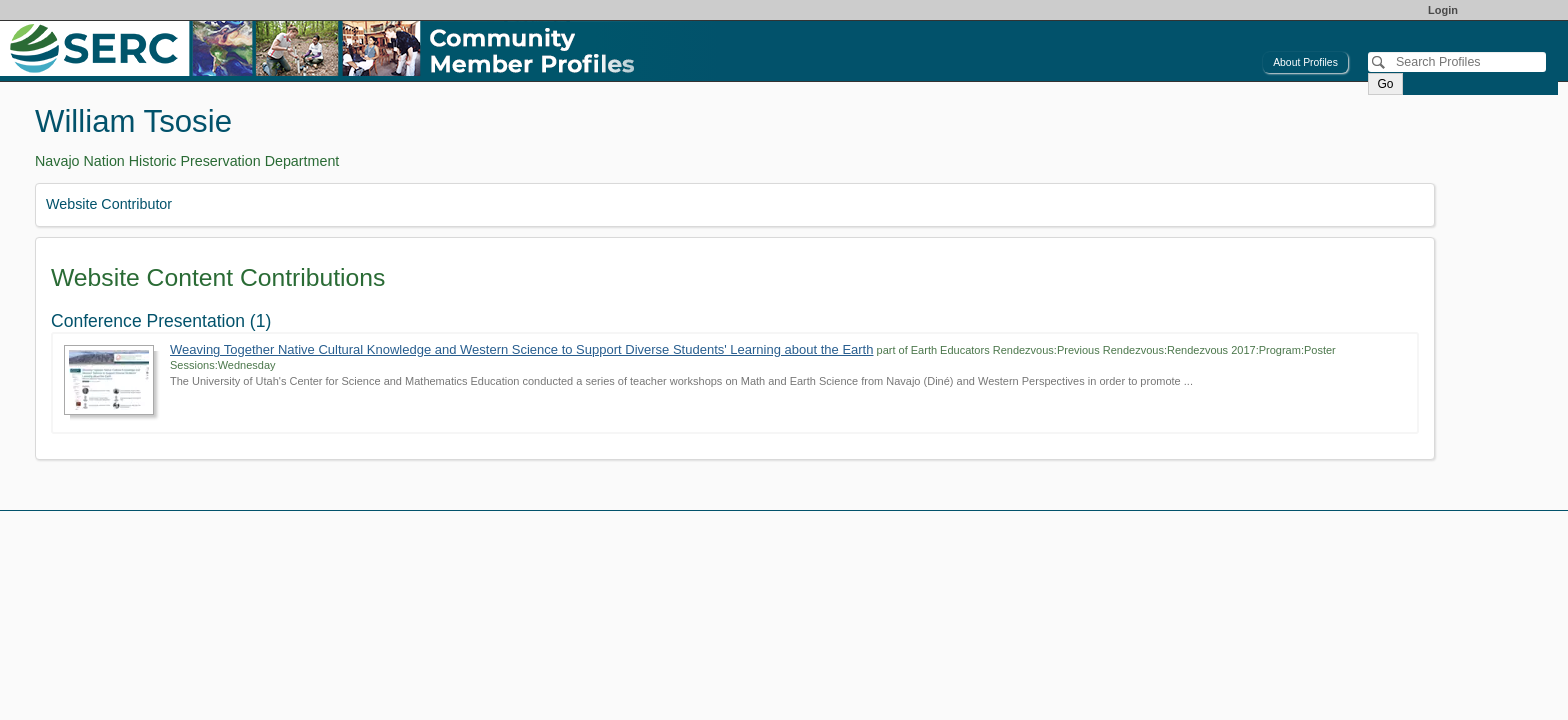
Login (1443, 10)
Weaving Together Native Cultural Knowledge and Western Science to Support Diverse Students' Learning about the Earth (521, 349)
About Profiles (1305, 62)
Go (1385, 84)
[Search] (1457, 62)
